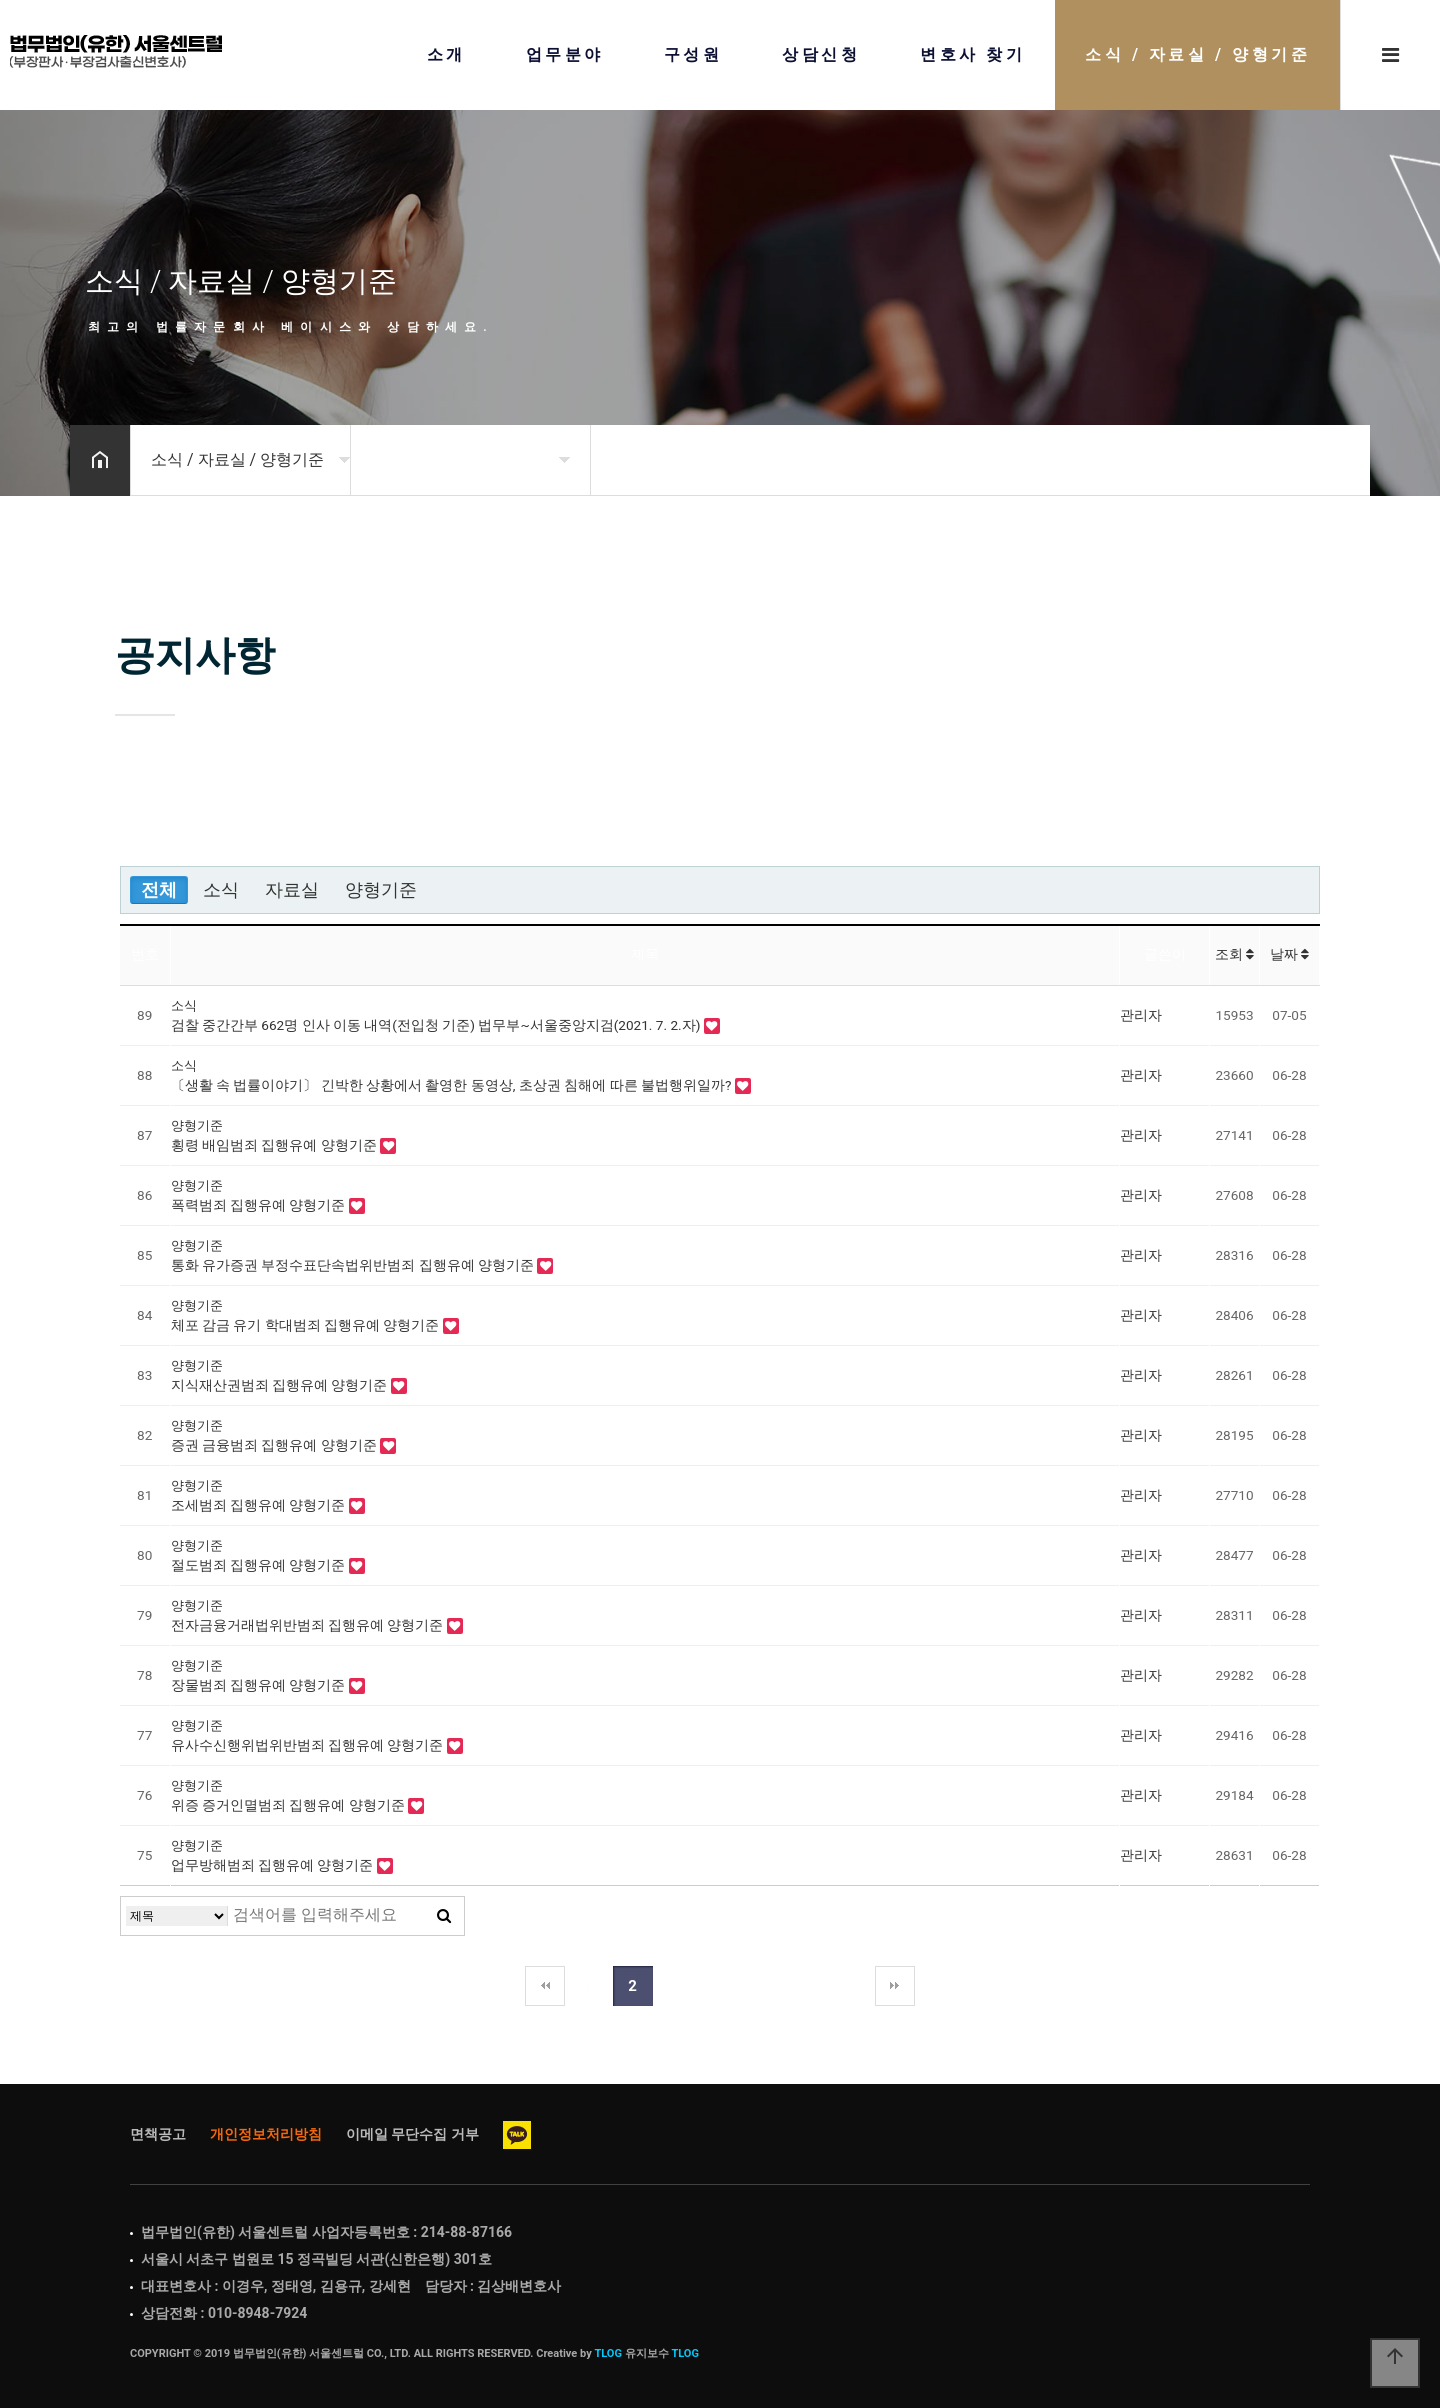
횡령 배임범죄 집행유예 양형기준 (276, 1145)
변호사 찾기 (972, 55)
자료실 (292, 889)
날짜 (1289, 954)
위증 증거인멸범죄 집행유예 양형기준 (290, 1805)
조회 (1234, 954)
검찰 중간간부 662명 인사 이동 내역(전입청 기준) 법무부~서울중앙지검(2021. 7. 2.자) (437, 1025)
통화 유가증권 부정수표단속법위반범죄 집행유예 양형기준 (354, 1265)
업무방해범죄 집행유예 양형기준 (274, 1865)
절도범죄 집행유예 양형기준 (260, 1565)
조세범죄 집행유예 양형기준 (260, 1505)
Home (116, 51)
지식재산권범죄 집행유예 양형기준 (281, 1385)
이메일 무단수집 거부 (412, 2134)
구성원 (693, 55)
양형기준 (381, 889)
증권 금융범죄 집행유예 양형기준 (276, 1445)
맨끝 (895, 1986)
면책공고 (158, 2134)
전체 (159, 889)
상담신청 (821, 55)
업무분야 (565, 55)
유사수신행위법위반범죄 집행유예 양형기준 (309, 1745)
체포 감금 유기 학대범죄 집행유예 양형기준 (307, 1325)
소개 (446, 55)
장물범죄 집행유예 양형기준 (260, 1685)
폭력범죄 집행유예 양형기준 (260, 1205)
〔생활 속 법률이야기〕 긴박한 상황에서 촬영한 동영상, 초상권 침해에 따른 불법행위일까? (453, 1085)
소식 (221, 889)
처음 (545, 1986)
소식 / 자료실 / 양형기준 (1197, 55)
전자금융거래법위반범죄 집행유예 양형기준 (309, 1625)
